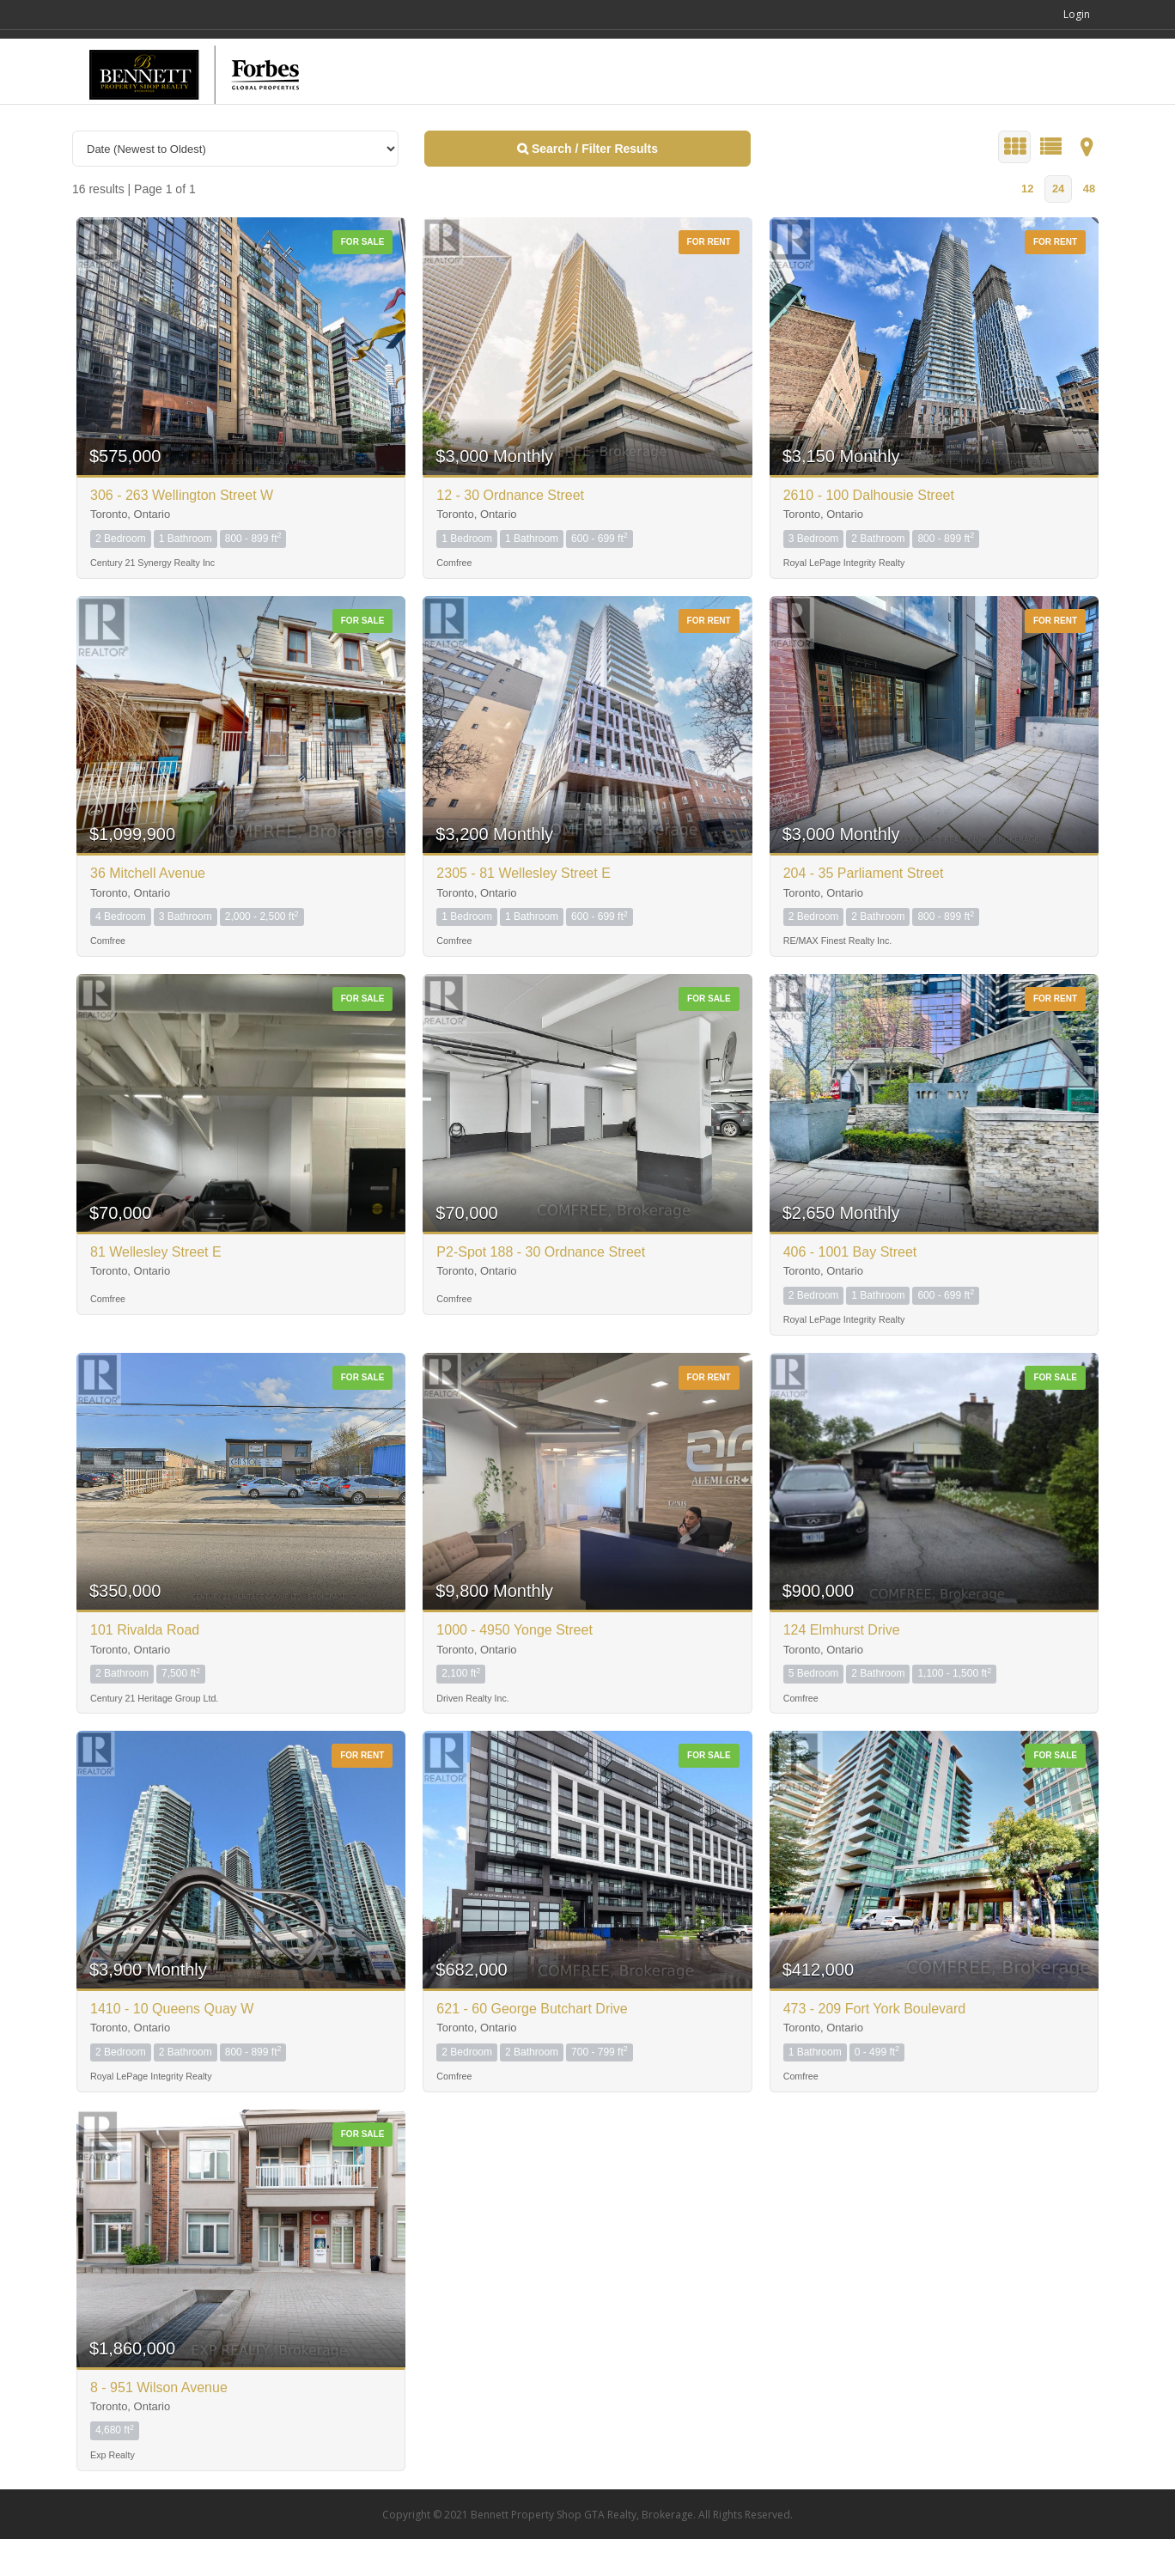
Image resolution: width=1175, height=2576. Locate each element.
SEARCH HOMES (770, 104)
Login (1083, 14)
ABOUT (967, 104)
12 (1027, 225)
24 (1058, 225)
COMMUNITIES (882, 104)
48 (1089, 225)
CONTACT (1050, 104)
